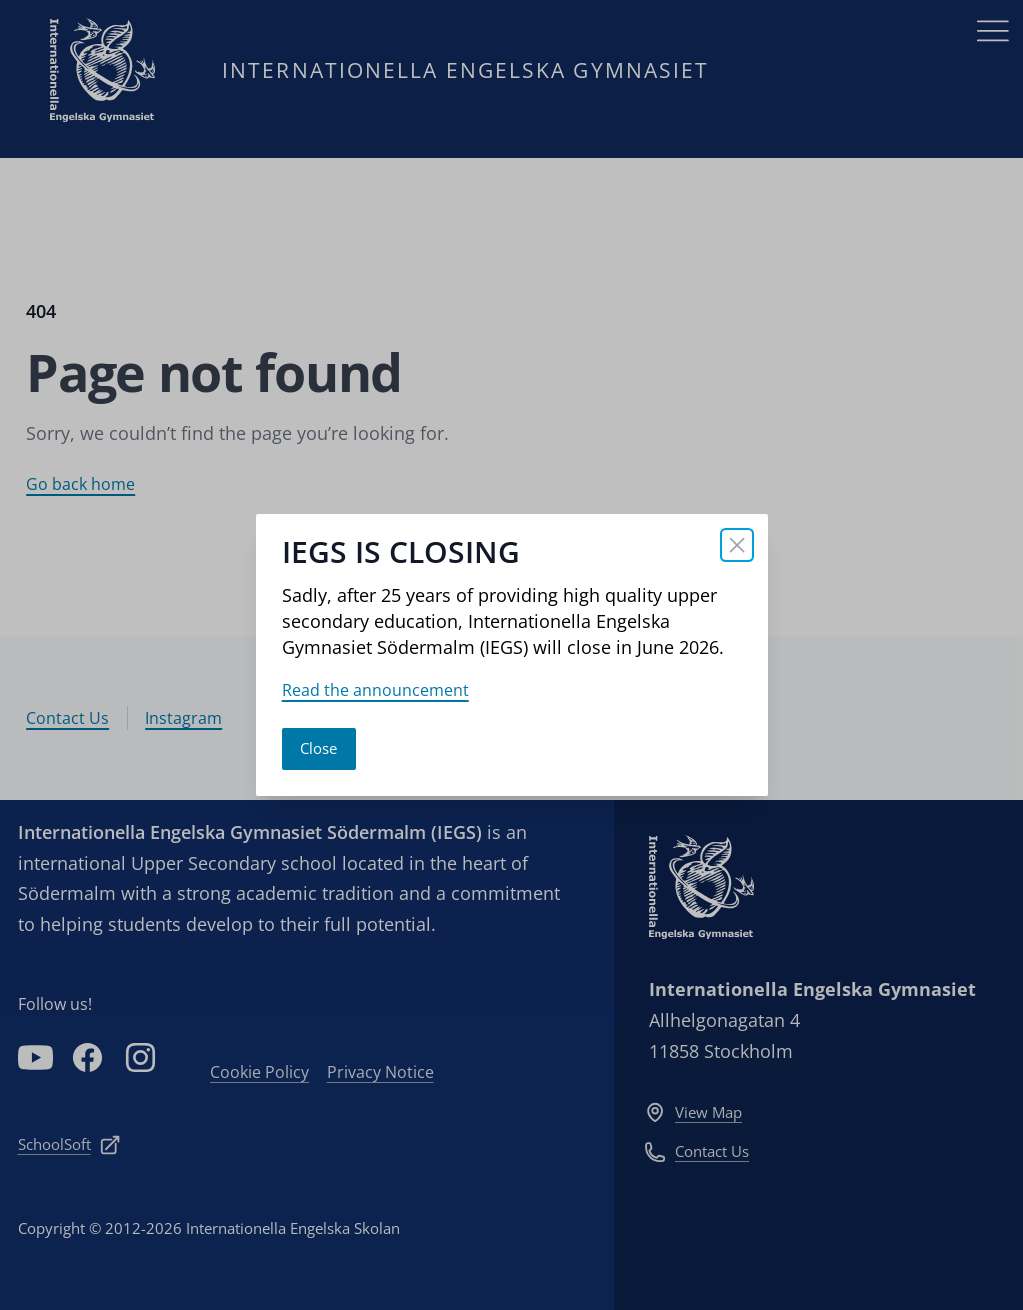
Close (318, 748)
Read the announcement (375, 690)
